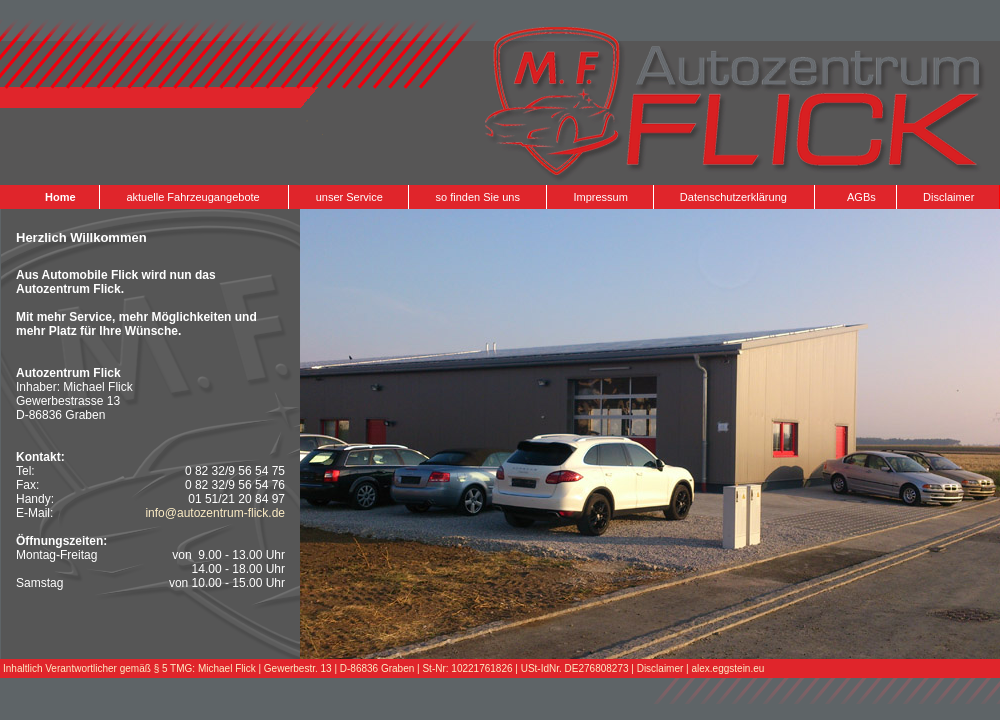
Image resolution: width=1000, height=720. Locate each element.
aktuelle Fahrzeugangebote (192, 197)
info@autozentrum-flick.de (215, 513)
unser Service (349, 197)
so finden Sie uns (478, 197)
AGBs (861, 197)
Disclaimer (948, 197)
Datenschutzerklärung (733, 197)
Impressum (600, 197)
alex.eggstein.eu (728, 668)
